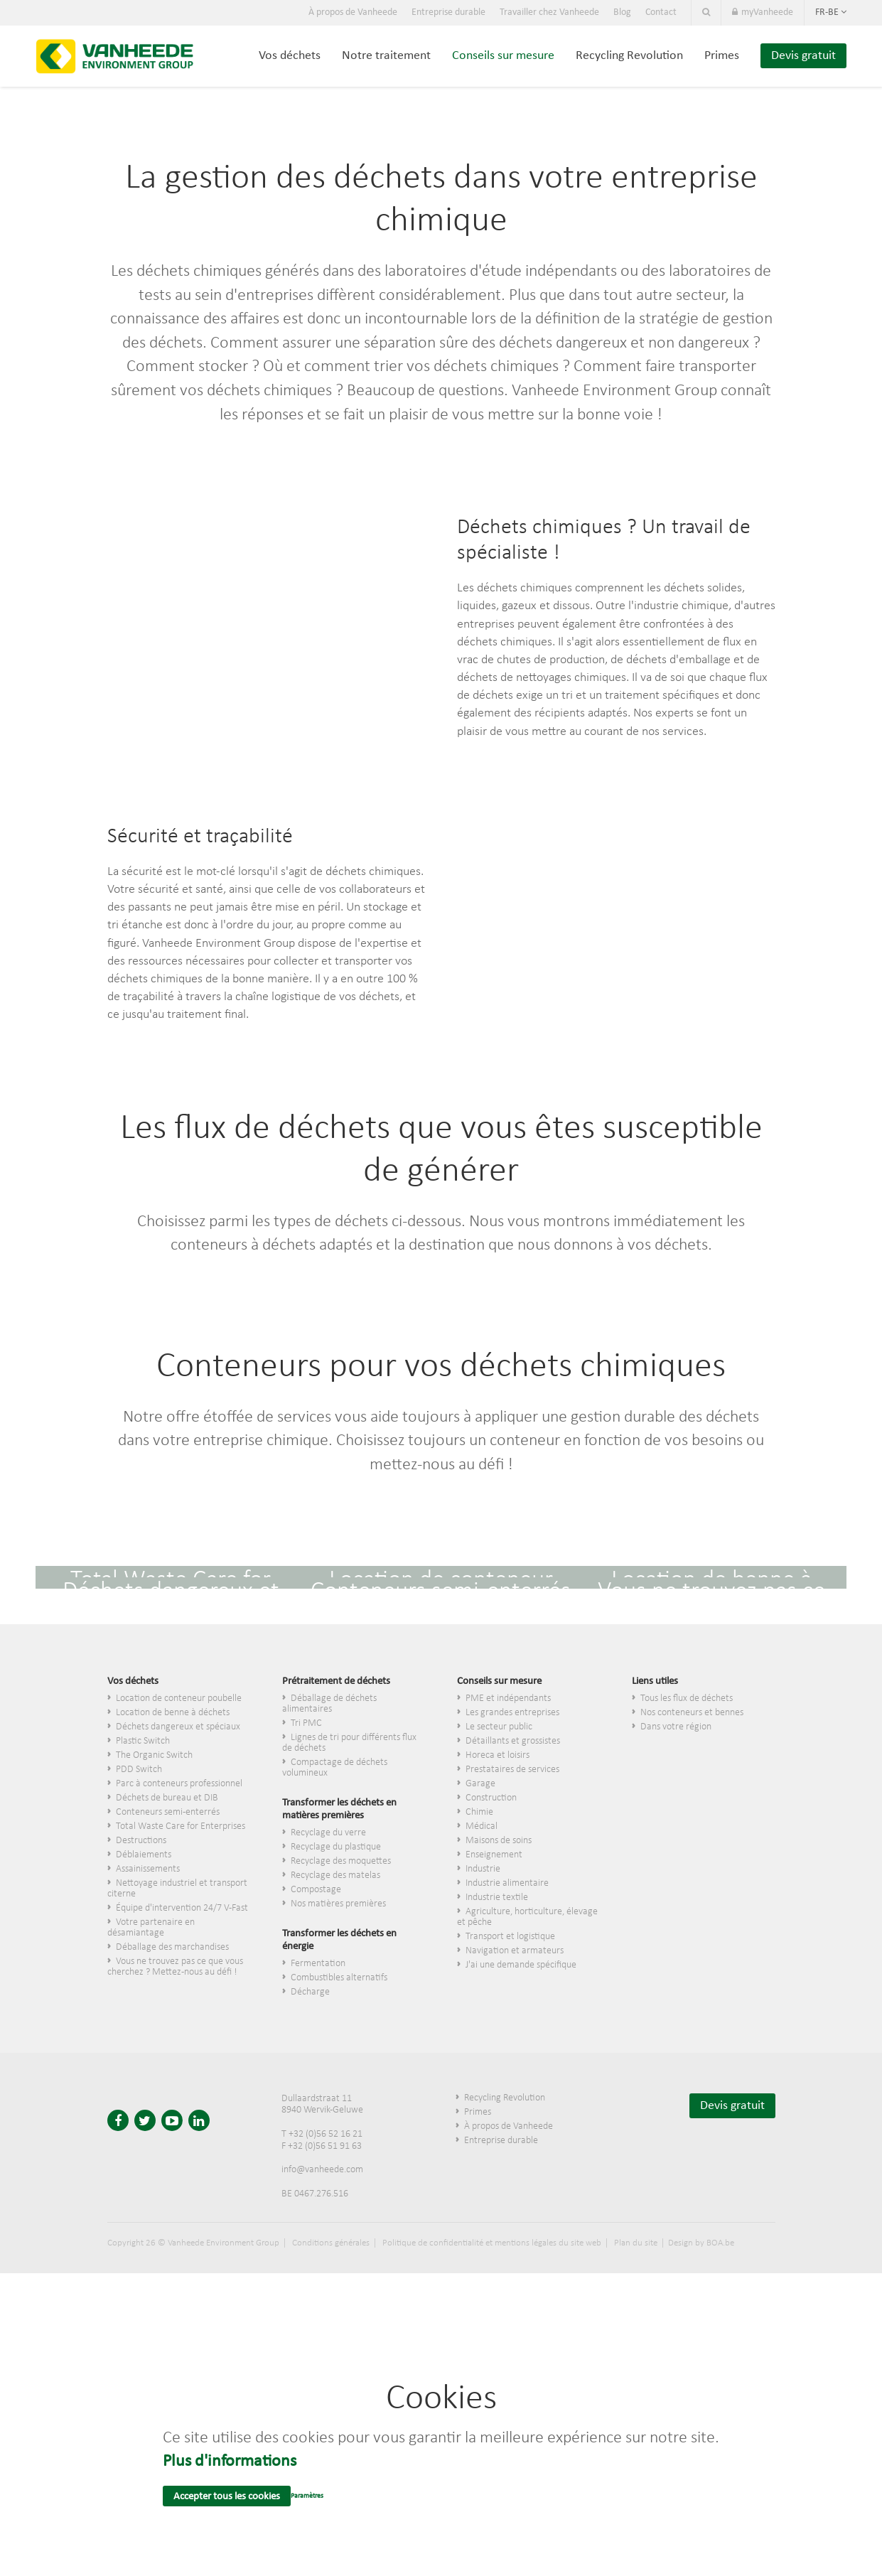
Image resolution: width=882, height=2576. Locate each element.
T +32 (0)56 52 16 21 (321, 2134)
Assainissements (148, 1869)
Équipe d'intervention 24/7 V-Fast (182, 1908)
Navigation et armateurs (515, 1951)
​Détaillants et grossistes (513, 1741)
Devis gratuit (803, 56)
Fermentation (318, 1963)
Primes (721, 56)
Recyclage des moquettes (341, 1861)
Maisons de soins (499, 1840)
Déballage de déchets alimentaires (329, 1703)
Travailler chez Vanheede (549, 12)
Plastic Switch (143, 1741)
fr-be (830, 12)
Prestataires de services (512, 1769)
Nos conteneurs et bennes (691, 1712)
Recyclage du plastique (336, 1847)
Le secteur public (499, 1727)
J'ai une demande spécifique (521, 1965)
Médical (482, 1826)
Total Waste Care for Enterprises (180, 1826)
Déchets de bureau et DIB (167, 1798)
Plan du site (635, 2243)
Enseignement (494, 1855)
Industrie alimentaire (507, 1883)
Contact (661, 12)
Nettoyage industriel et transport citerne (177, 1888)
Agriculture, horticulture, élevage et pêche (527, 1917)
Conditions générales (331, 2243)
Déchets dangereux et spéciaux (178, 1727)
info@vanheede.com (322, 2169)
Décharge (310, 1992)
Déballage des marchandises (172, 1947)
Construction (491, 1798)
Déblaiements (143, 1855)
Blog (622, 12)
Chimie (479, 1812)
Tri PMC (306, 1723)
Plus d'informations (229, 2461)
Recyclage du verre (328, 1833)
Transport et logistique (510, 1936)
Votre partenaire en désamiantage (151, 1927)
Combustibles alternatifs (339, 1978)
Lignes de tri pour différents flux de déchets (349, 1743)
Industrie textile (497, 1897)
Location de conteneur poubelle (179, 1698)
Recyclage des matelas (335, 1875)
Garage (480, 1783)
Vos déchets (290, 56)
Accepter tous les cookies (226, 2496)
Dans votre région (675, 1727)
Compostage (316, 1889)
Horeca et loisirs (497, 1755)
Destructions (141, 1840)
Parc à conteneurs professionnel (179, 1783)
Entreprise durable (448, 12)
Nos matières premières (338, 1904)
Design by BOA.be (701, 2243)
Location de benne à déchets (173, 1712)
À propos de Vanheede (352, 12)
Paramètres (307, 2496)
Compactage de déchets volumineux (334, 1767)
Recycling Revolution (629, 56)
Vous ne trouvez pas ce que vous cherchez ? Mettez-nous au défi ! (175, 1966)
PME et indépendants (508, 1698)
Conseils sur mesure (503, 56)
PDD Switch (139, 1769)
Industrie (483, 1869)
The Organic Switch (154, 1755)
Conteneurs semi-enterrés (168, 1812)
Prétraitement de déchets (336, 1681)
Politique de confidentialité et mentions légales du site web (491, 2243)
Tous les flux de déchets (686, 1698)
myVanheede (762, 12)
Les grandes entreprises (512, 1712)
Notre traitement (386, 56)
